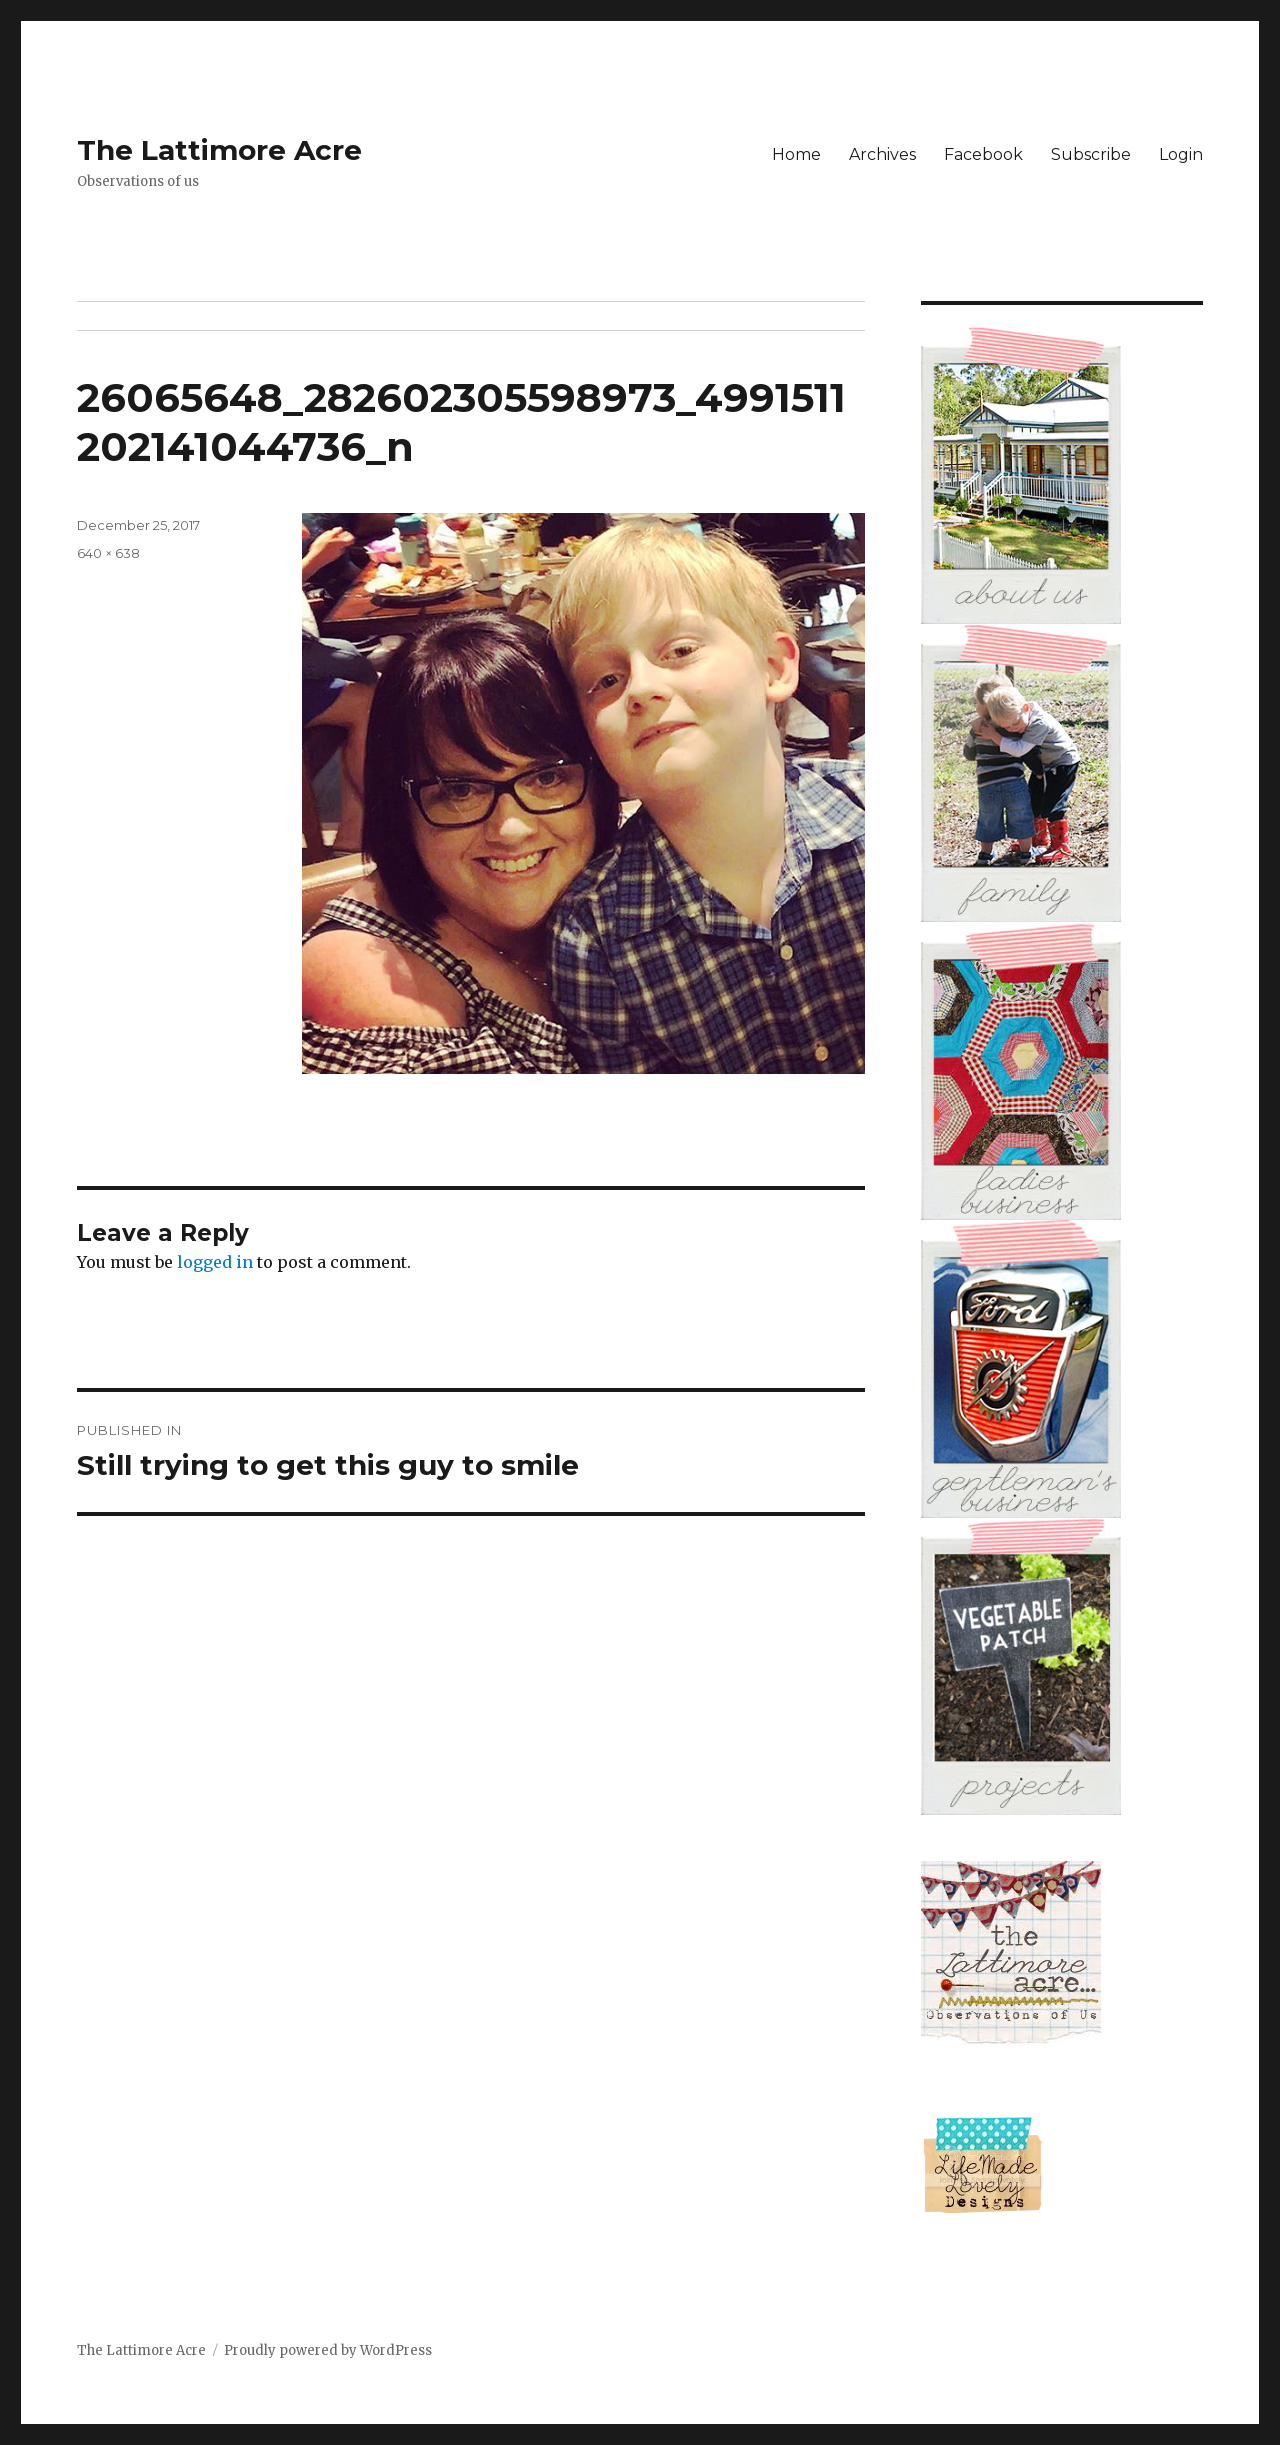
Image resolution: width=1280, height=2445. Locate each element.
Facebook (983, 154)
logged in (215, 1262)
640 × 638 (108, 553)
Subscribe (1091, 154)
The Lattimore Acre (219, 150)
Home (796, 154)
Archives (882, 154)
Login (1181, 154)
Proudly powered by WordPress (328, 2350)
